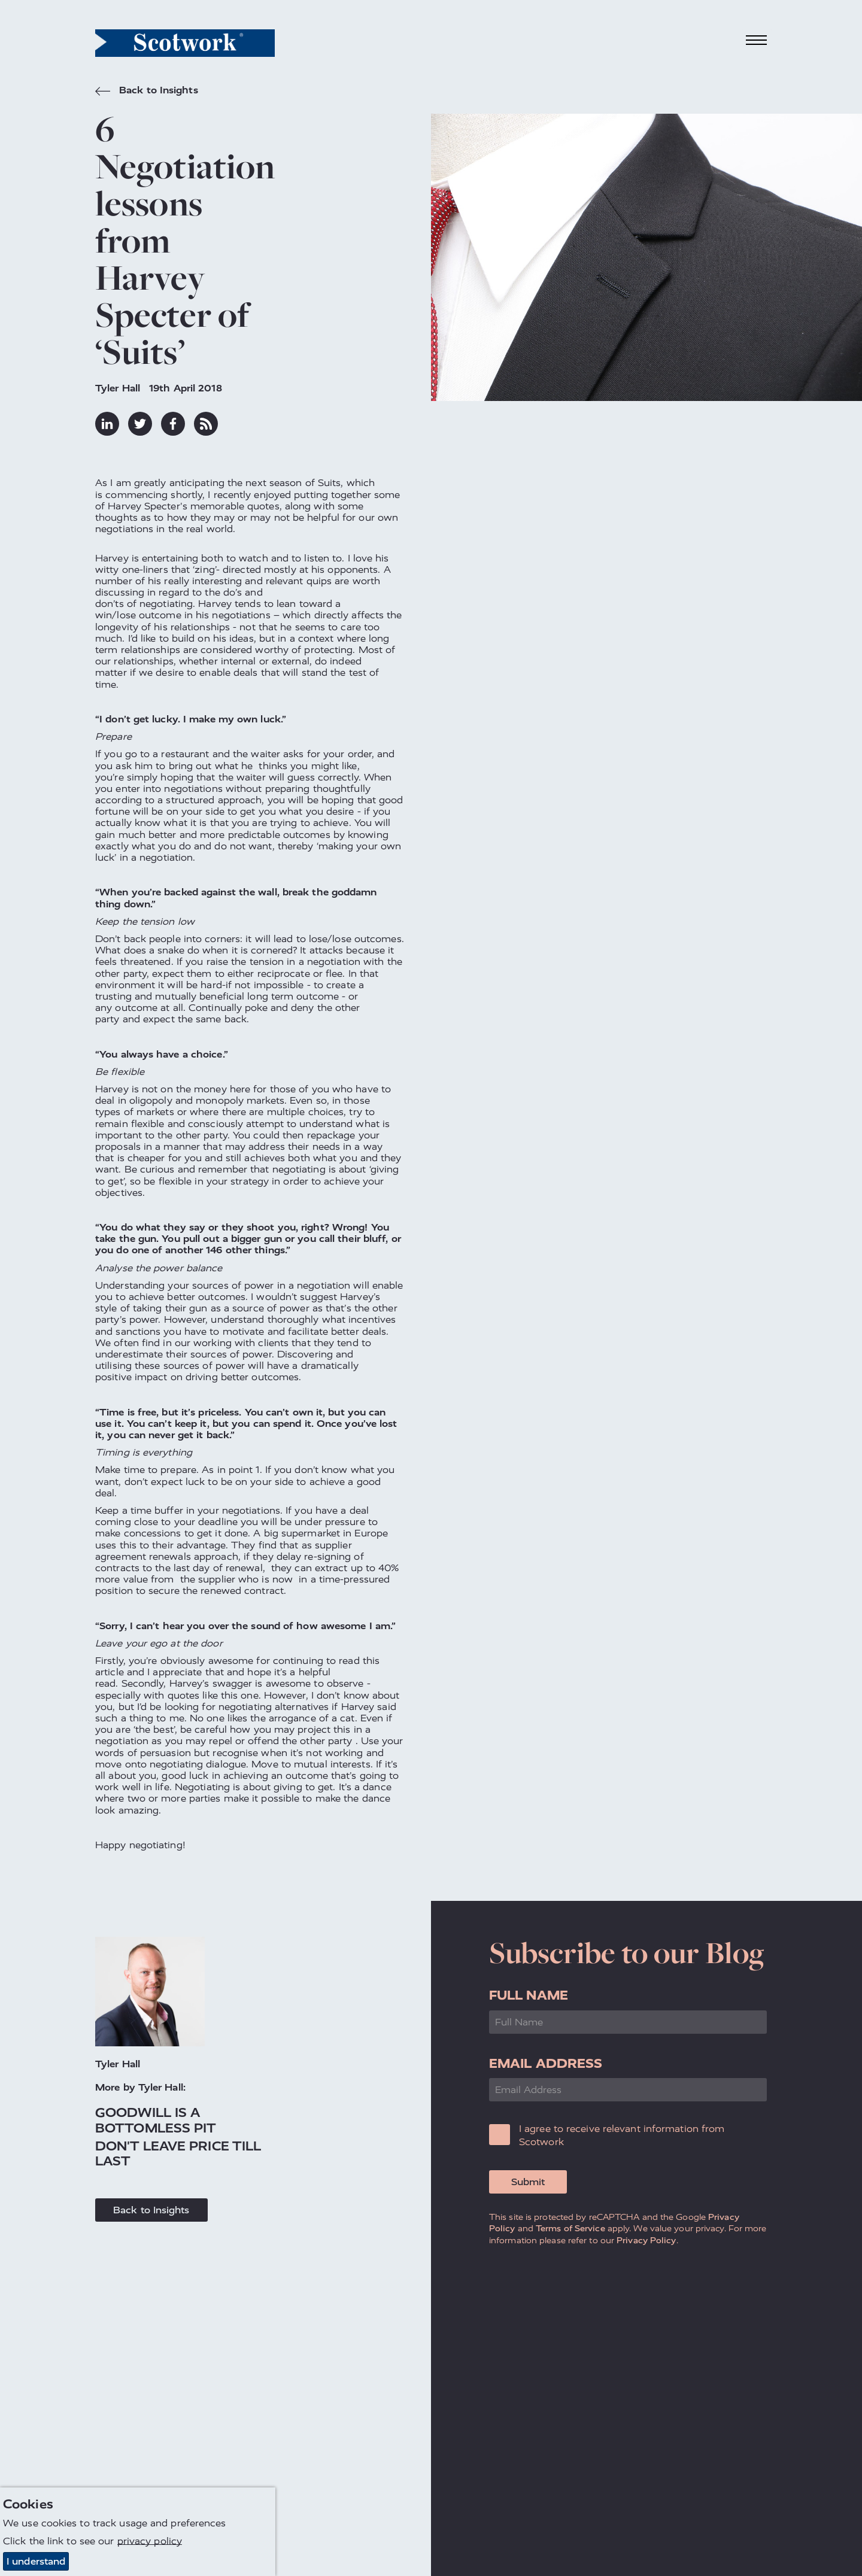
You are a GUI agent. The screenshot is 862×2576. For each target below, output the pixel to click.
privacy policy (149, 2541)
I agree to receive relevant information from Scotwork (621, 2135)
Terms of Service (570, 2228)
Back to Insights (146, 91)
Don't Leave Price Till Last (178, 2153)
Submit (528, 2182)
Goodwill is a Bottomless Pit (155, 2120)
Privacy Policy (646, 2240)
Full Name (528, 1995)
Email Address (545, 2063)
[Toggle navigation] (757, 40)
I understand (36, 2561)
